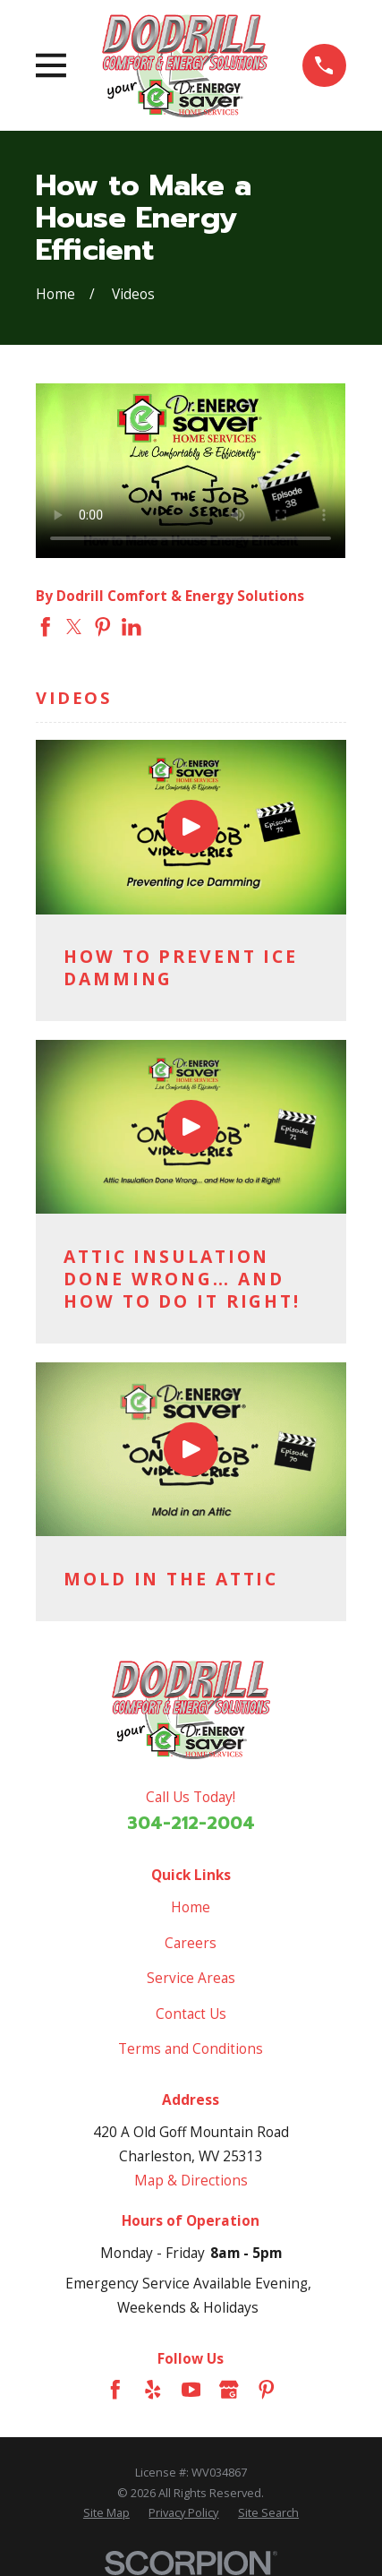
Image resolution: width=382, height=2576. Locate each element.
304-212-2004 (191, 1823)
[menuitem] (106, 2512)
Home (190, 1907)
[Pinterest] (266, 2390)
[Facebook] (115, 2390)
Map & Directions (191, 2180)
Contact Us (191, 2014)
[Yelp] (153, 2390)
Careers (190, 1943)
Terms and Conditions (190, 2048)
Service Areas (191, 1978)
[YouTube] (191, 2390)
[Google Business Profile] (229, 2390)
